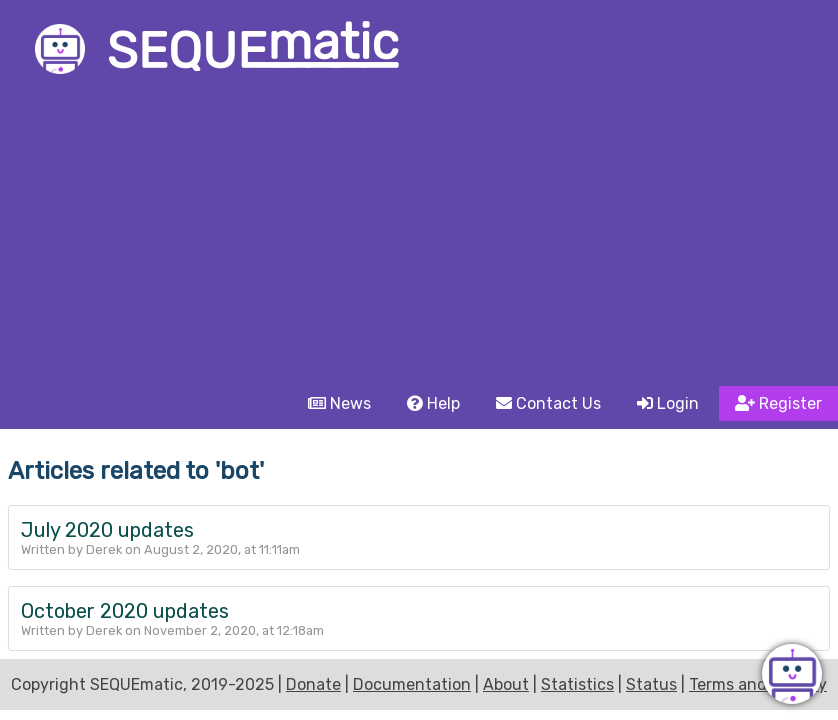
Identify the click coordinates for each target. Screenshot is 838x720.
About (506, 684)
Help (433, 403)
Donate (313, 684)
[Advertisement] (419, 236)
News (339, 403)
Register (778, 403)
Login (668, 403)
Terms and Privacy (758, 684)
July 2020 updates (107, 530)
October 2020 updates (125, 611)
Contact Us (548, 403)
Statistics (577, 684)
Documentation (412, 684)
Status (651, 684)
